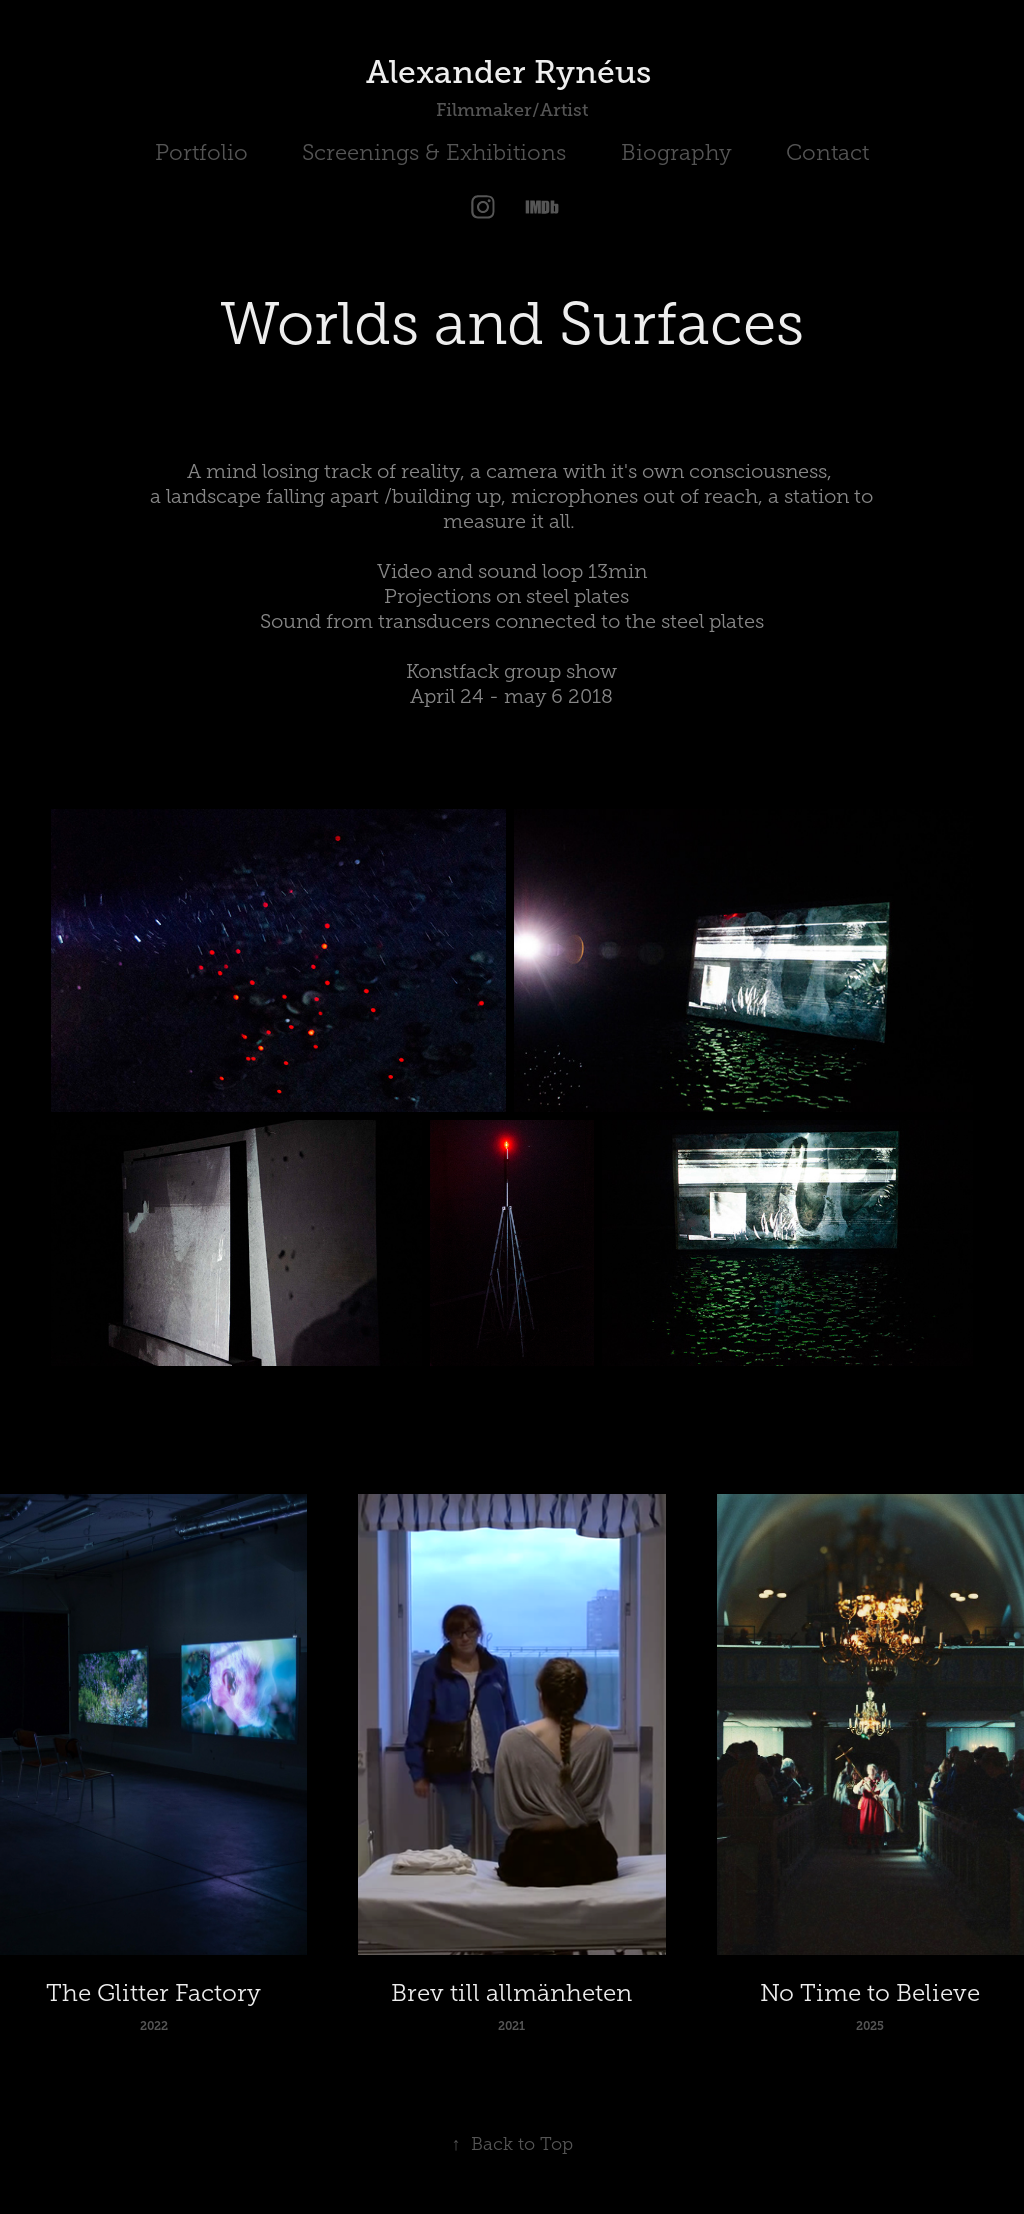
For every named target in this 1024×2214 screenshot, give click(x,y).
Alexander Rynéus (512, 72)
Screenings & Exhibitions (434, 152)
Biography (676, 152)
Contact (827, 152)
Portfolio (201, 152)
